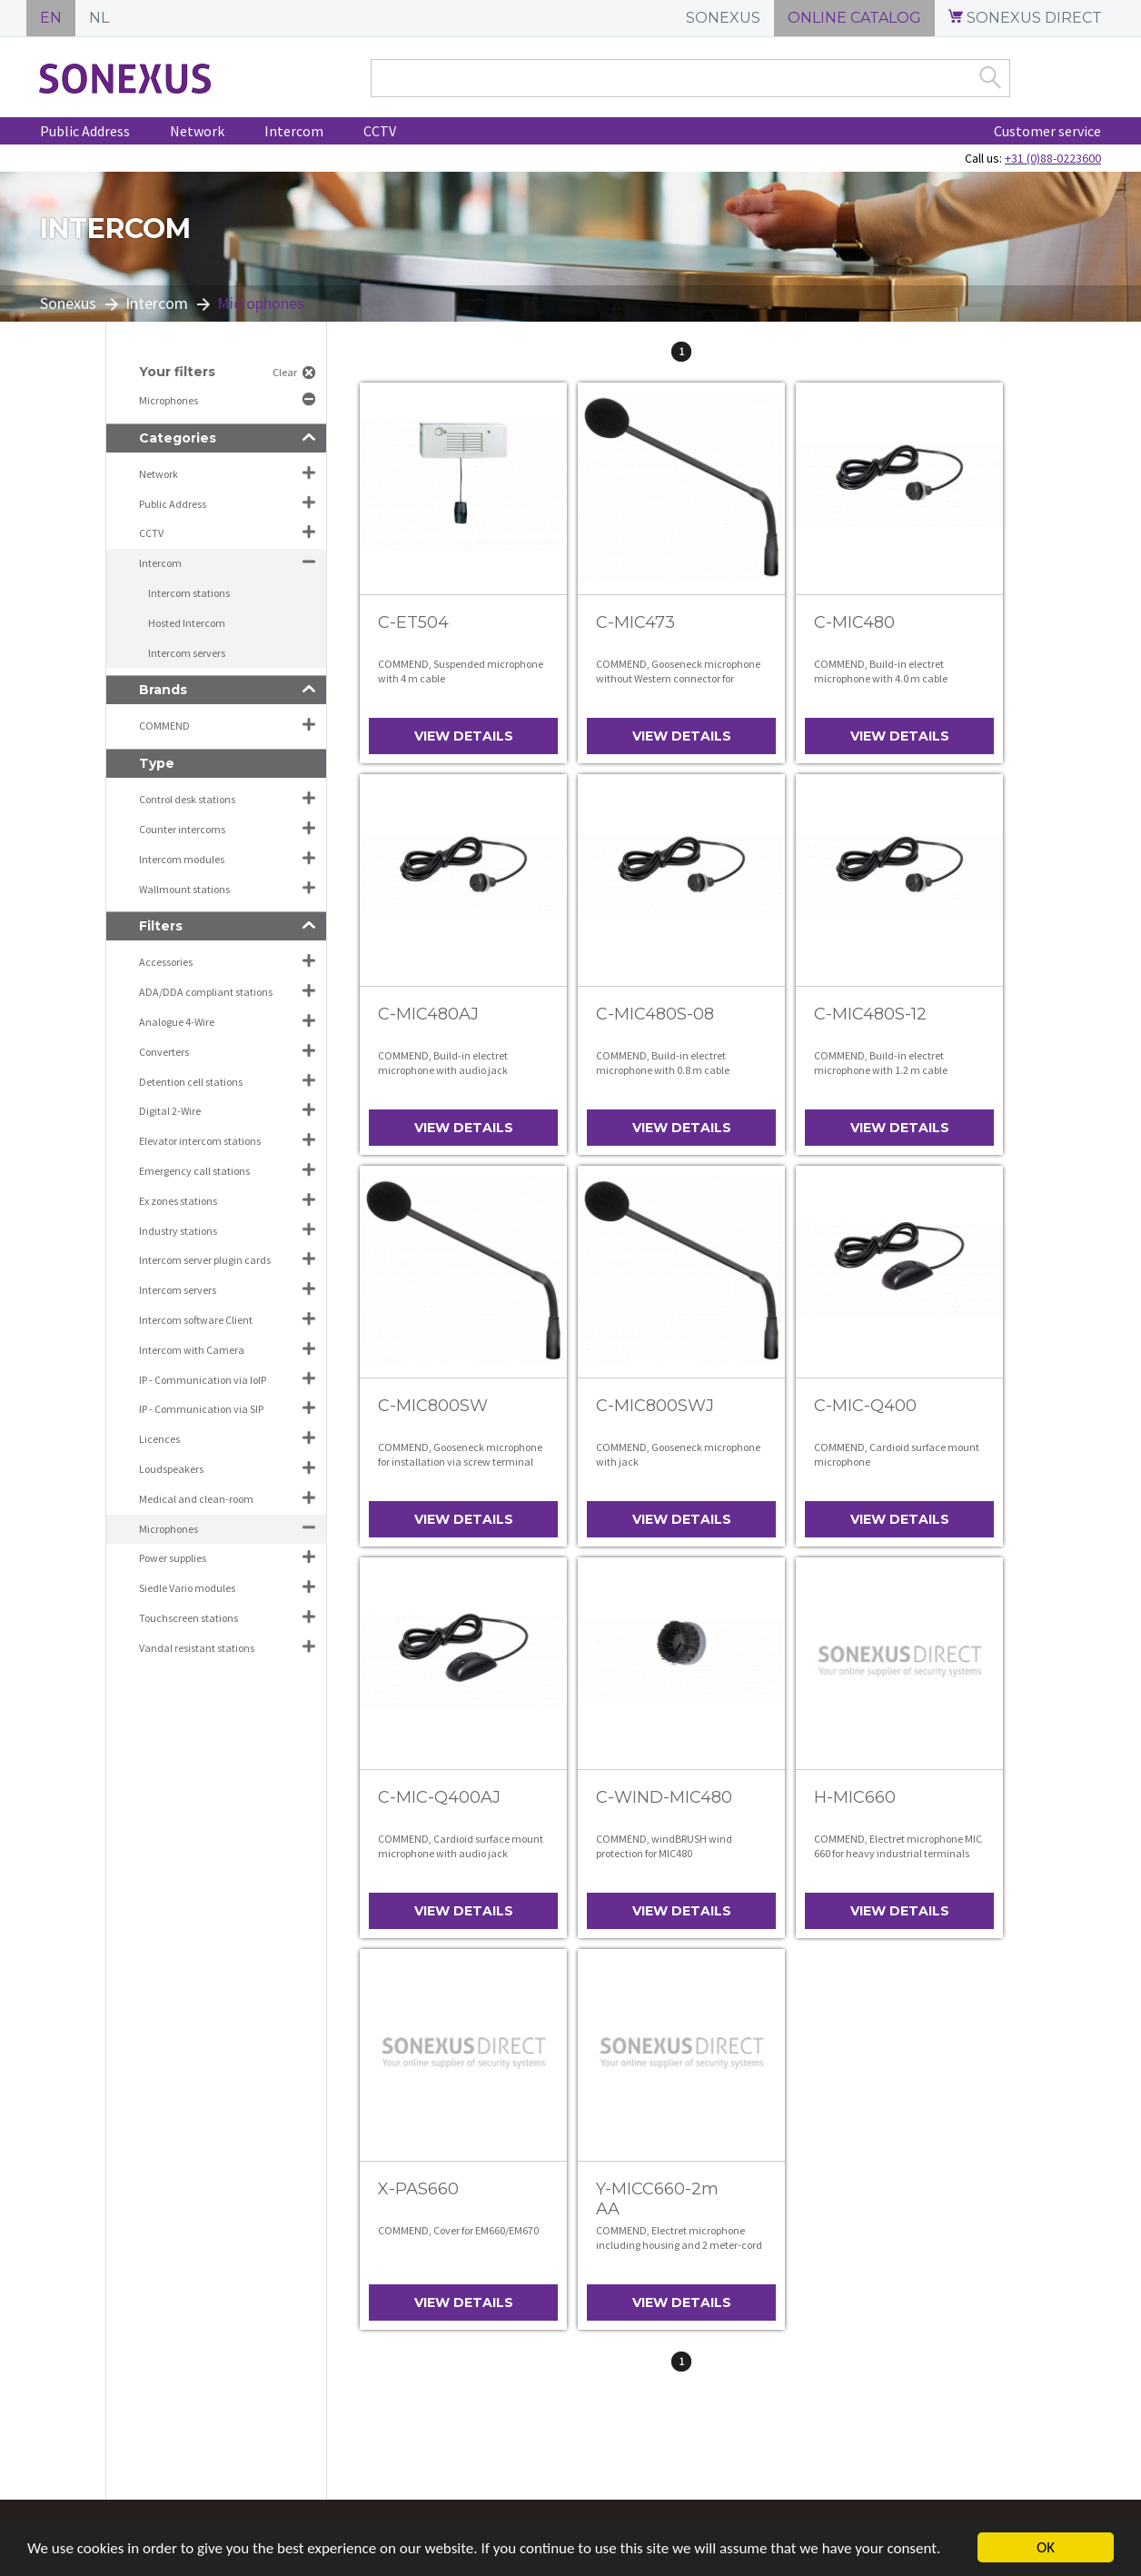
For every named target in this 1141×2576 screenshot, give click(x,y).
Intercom (293, 131)
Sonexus (68, 303)
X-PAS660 (418, 2189)
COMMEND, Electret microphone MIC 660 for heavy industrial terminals (898, 1846)
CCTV (379, 131)
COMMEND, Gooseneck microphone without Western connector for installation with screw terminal (678, 678)
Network (197, 131)
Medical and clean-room (196, 1499)
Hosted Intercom (186, 623)
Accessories (166, 962)
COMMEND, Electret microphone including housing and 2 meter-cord (679, 2237)
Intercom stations (189, 593)
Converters (164, 1052)
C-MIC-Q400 (865, 1406)
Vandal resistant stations (196, 1648)
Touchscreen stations (188, 1618)
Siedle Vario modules (187, 1588)
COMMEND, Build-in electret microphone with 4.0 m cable (881, 671)
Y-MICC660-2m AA (657, 2199)
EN (51, 17)
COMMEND (164, 725)
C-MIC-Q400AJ (439, 1797)
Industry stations (178, 1231)
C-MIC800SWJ (655, 1406)
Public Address (85, 131)
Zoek (990, 77)
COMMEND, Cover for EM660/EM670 (458, 2230)
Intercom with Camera (191, 1350)
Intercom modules (181, 859)
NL (99, 17)
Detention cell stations (191, 1082)
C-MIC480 (854, 622)
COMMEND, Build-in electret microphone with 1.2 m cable (881, 1063)
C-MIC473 (635, 622)
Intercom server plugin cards (205, 1260)
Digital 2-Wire (170, 1111)
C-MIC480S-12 (870, 1014)
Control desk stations (187, 799)
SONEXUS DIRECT (1025, 17)
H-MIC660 (855, 1797)
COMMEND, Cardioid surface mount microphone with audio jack (460, 1846)
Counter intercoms (182, 829)
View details (463, 736)
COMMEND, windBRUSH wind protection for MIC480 (664, 1846)
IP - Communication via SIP (201, 1409)
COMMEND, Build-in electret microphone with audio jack (443, 1063)
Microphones (169, 400)
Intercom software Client (196, 1320)
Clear (285, 372)
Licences (159, 1439)
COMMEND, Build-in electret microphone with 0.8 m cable (662, 1063)
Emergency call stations (194, 1171)
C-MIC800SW (433, 1406)
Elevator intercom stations (200, 1141)
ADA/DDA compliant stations (206, 992)
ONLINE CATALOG (854, 17)
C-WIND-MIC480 (664, 1797)
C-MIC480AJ (428, 1014)
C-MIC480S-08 (655, 1014)
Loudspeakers (171, 1469)
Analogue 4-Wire (176, 1022)
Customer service (1047, 131)
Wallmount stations (184, 889)
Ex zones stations (178, 1201)
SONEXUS (723, 17)
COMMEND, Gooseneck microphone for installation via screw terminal (460, 1454)
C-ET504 (413, 622)
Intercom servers (186, 653)
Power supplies (172, 1558)
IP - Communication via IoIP (202, 1380)
